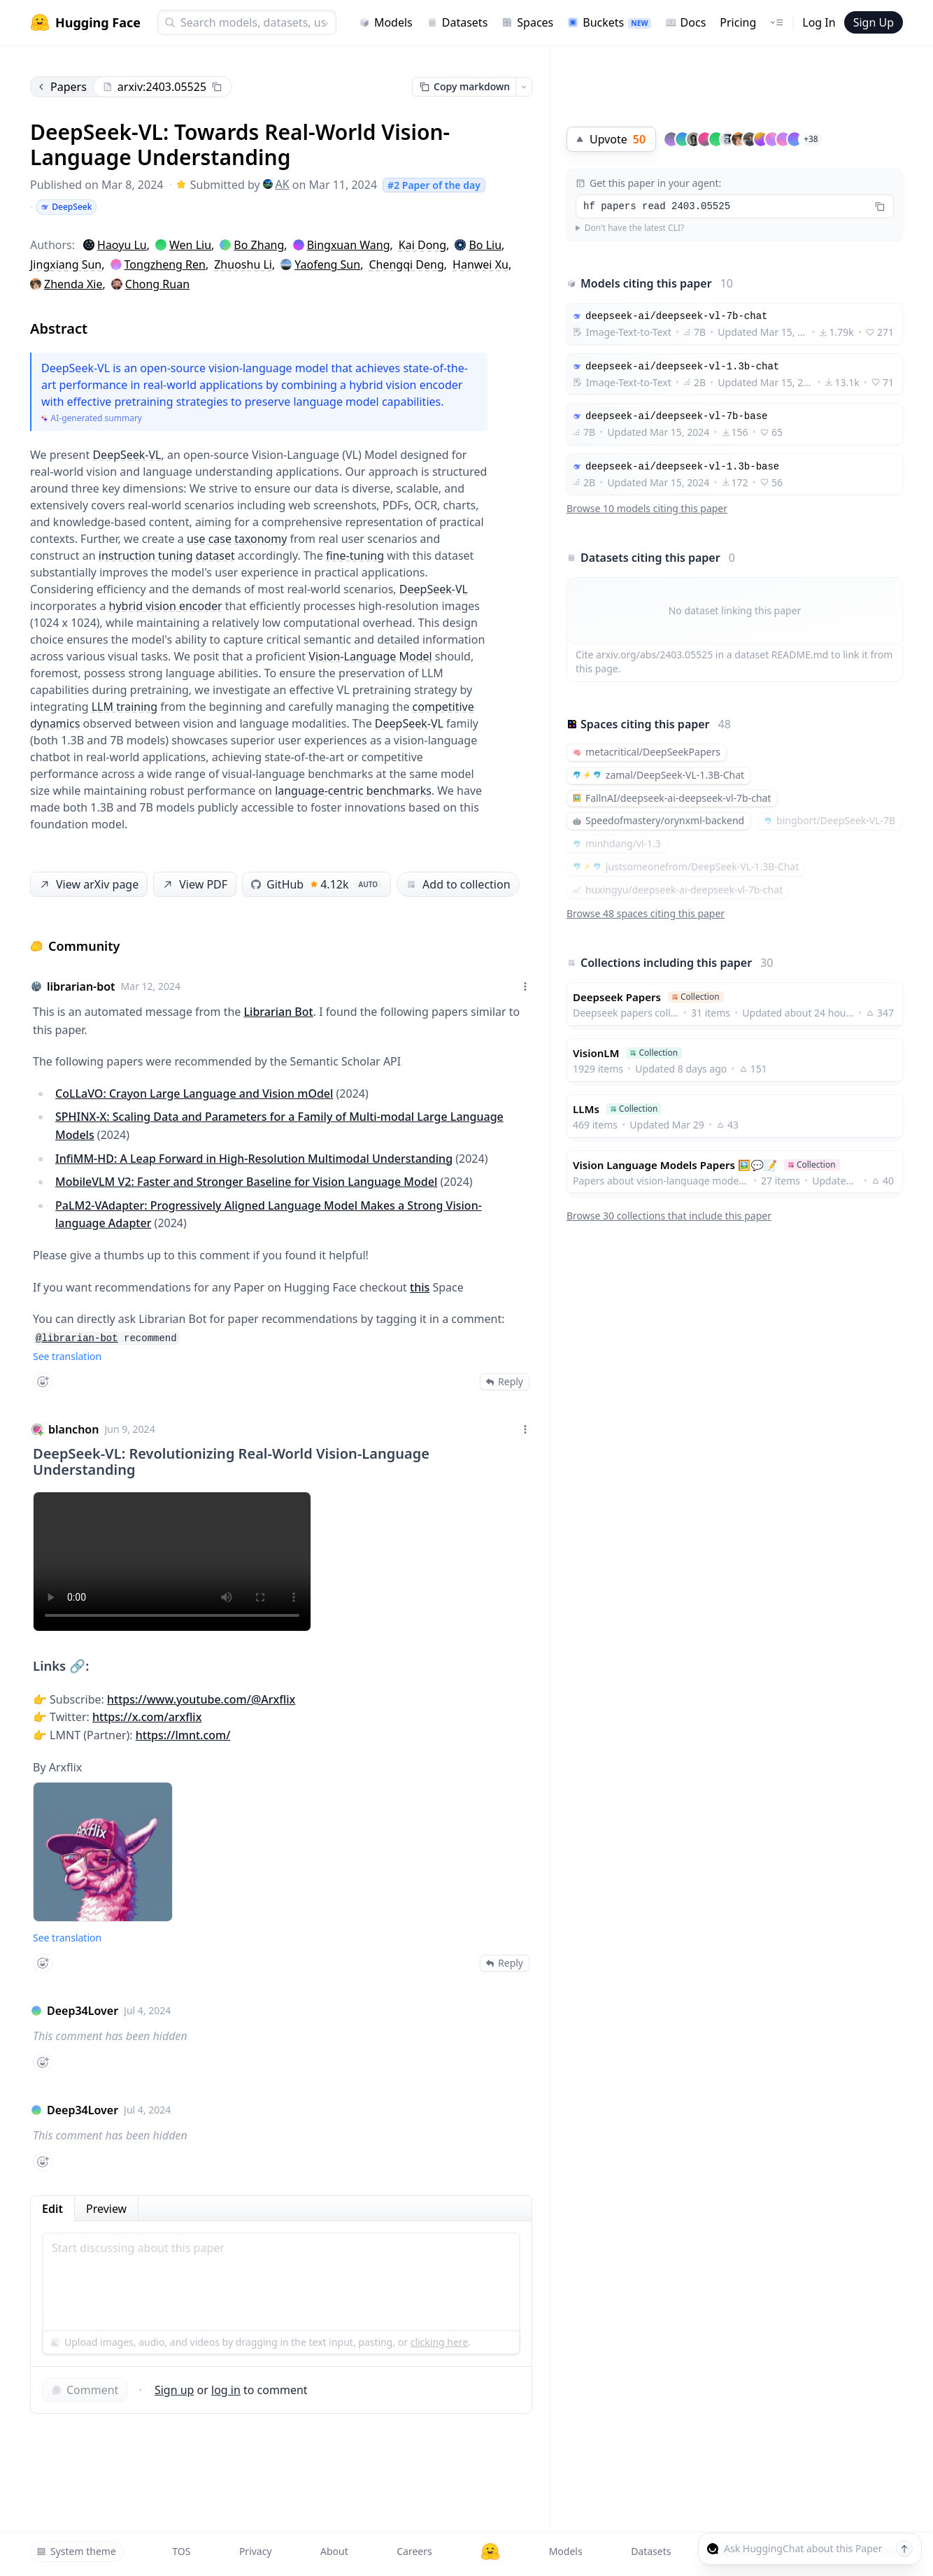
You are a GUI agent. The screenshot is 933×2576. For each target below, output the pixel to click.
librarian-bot (81, 986)
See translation (67, 1356)
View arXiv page (88, 885)
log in (226, 2390)
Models (386, 22)
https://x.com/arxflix (146, 1717)
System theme (76, 2551)
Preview (106, 2208)
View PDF (193, 885)
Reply (504, 1381)
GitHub (316, 884)
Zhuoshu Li (243, 264)
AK (276, 184)
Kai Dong (422, 245)
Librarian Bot (278, 1011)
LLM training (124, 706)
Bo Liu (485, 245)
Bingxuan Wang (348, 245)
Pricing (738, 22)
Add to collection (458, 884)
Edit (52, 2208)
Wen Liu (190, 245)
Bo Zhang (259, 245)
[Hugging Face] (490, 2551)
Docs (685, 22)
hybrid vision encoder (165, 606)
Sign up (174, 2390)
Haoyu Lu (122, 245)
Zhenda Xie (73, 284)
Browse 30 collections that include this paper (669, 1215)
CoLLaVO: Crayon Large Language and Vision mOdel (194, 1093)
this (419, 1287)
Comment (84, 2390)
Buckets (608, 22)
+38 (811, 139)
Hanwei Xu (480, 264)
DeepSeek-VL (126, 454)
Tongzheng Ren (165, 264)
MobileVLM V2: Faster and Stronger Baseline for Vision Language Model (246, 1181)
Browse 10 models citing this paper (647, 508)
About (334, 2551)
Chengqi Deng (406, 264)
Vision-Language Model (370, 656)
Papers (61, 86)
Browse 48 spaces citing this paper (646, 913)
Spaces (527, 22)
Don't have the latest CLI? (635, 228)
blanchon (73, 1429)
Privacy (255, 2551)
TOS (181, 2551)
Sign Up (873, 22)
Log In (818, 22)
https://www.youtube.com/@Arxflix (201, 1699)
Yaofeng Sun (327, 264)
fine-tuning (355, 555)
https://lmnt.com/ (183, 1735)
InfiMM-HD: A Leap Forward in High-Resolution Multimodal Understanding (254, 1158)
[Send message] (904, 2548)
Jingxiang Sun (65, 264)
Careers (414, 2551)
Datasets (457, 22)
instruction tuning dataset (167, 555)
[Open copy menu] (523, 87)
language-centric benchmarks (353, 790)
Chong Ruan (157, 284)
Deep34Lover (82, 2010)
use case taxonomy (237, 538)
